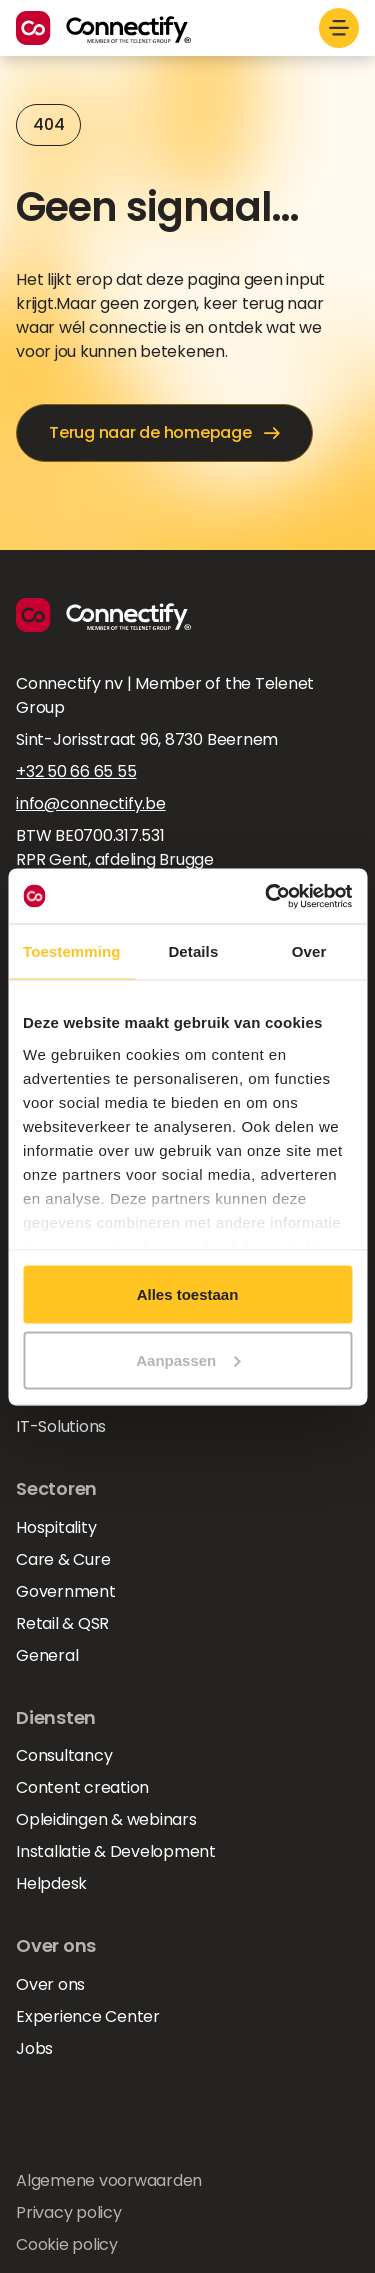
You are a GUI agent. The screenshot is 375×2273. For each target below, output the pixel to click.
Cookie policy (67, 2244)
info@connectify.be (91, 803)
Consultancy (64, 1755)
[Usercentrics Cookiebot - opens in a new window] (267, 896)
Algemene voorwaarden (109, 2180)
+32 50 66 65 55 (76, 771)
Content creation (82, 1787)
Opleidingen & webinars (106, 1819)
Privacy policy (69, 2212)
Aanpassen (188, 1359)
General (47, 1655)
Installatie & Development (116, 1851)
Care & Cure (63, 1559)
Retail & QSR (62, 1623)
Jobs (34, 2048)
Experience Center (88, 2016)
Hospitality (56, 1527)
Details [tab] (193, 951)
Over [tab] (309, 951)
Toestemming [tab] (72, 951)
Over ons (50, 1984)
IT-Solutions (61, 1426)
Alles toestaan (188, 1294)
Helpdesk (51, 1883)
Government (66, 1591)
